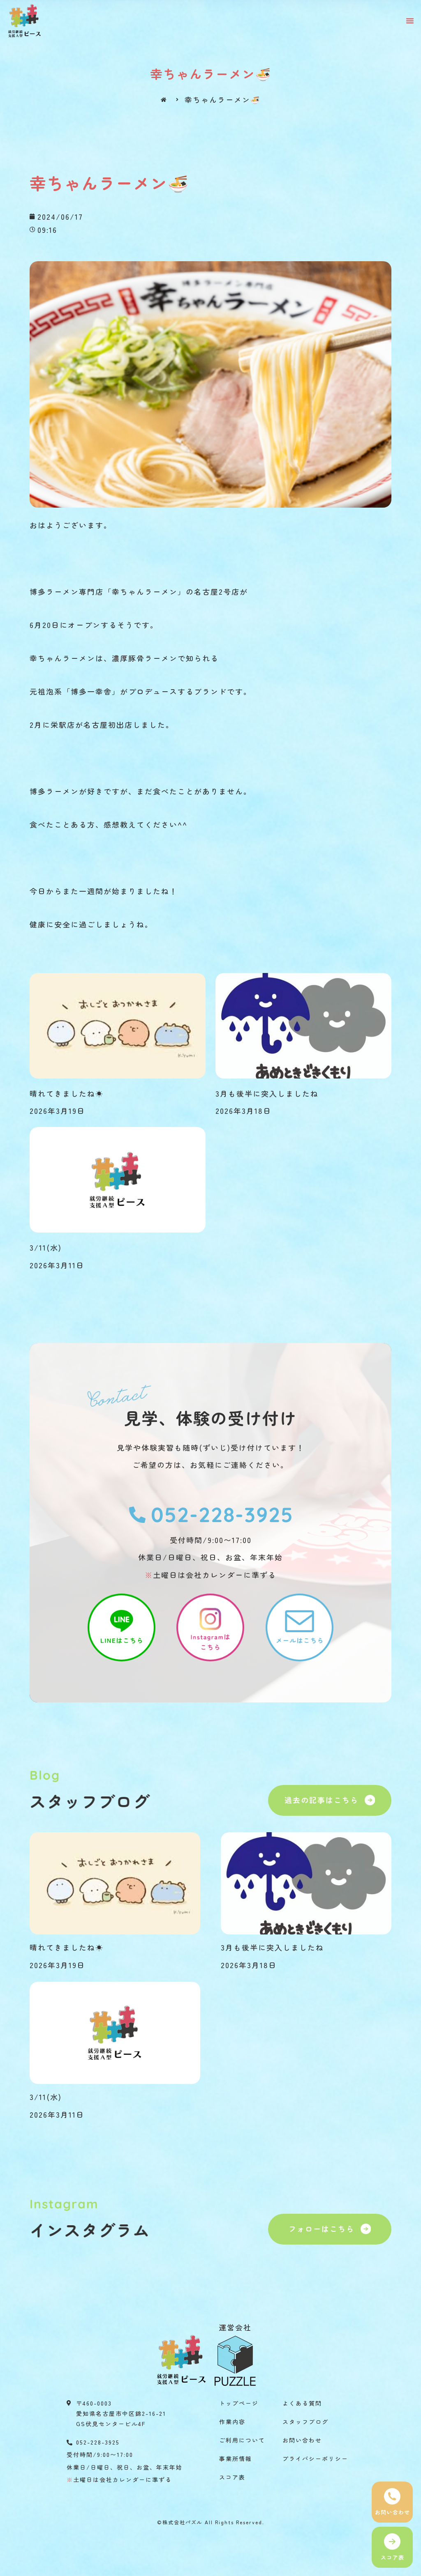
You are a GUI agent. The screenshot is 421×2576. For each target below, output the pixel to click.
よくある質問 (302, 2403)
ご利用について (242, 2440)
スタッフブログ (305, 2421)
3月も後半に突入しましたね (267, 1093)
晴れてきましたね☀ (67, 1093)
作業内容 (232, 2421)
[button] (410, 20)
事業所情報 (235, 2458)
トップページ (239, 2403)
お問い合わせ (302, 2440)
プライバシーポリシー (315, 2458)
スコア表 (232, 2477)
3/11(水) (46, 1247)
